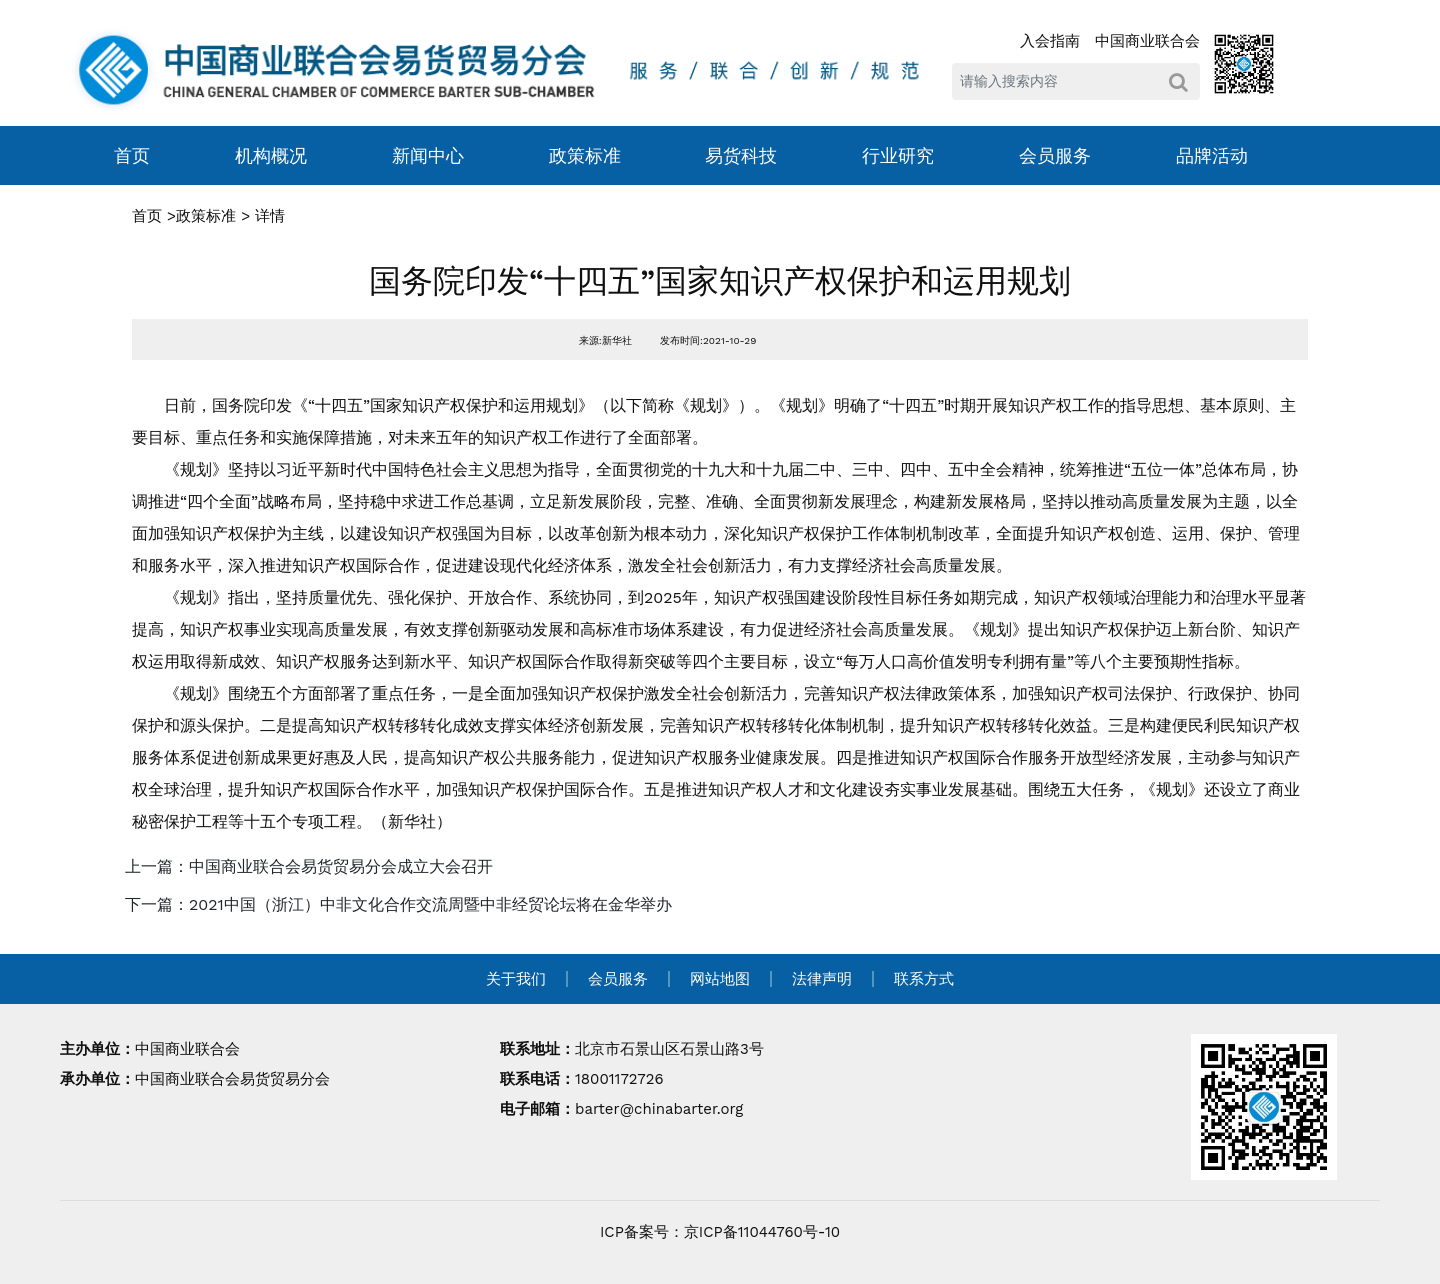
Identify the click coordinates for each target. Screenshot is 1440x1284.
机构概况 (271, 155)
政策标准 (585, 155)
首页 (132, 155)
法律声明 (822, 979)
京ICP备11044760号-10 (762, 1232)
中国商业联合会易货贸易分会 (232, 1079)
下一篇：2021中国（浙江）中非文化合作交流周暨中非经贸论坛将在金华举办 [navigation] (398, 904)
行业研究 (898, 155)
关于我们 (516, 979)
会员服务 (1055, 155)
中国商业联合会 (1147, 41)
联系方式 (924, 979)
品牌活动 (1212, 155)
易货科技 (741, 155)
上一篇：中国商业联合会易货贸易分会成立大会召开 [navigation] (309, 866)
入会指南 (1050, 41)
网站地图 (720, 979)
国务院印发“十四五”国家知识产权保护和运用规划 (720, 281)
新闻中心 (428, 155)
